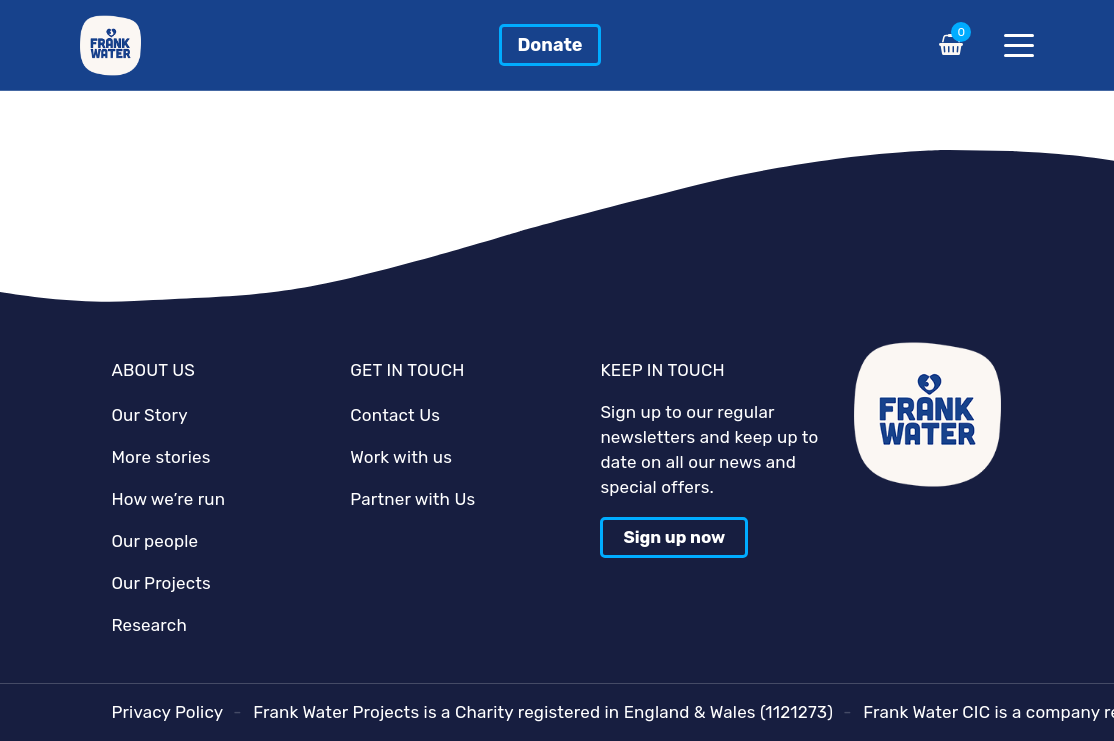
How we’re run (168, 499)
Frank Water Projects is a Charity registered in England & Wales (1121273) (543, 712)
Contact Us (395, 415)
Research (149, 625)
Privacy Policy (167, 712)
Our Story (149, 415)
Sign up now (674, 537)
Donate (549, 45)
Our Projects (161, 583)
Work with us (401, 457)
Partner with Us (412, 499)
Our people (154, 541)
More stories (160, 457)
